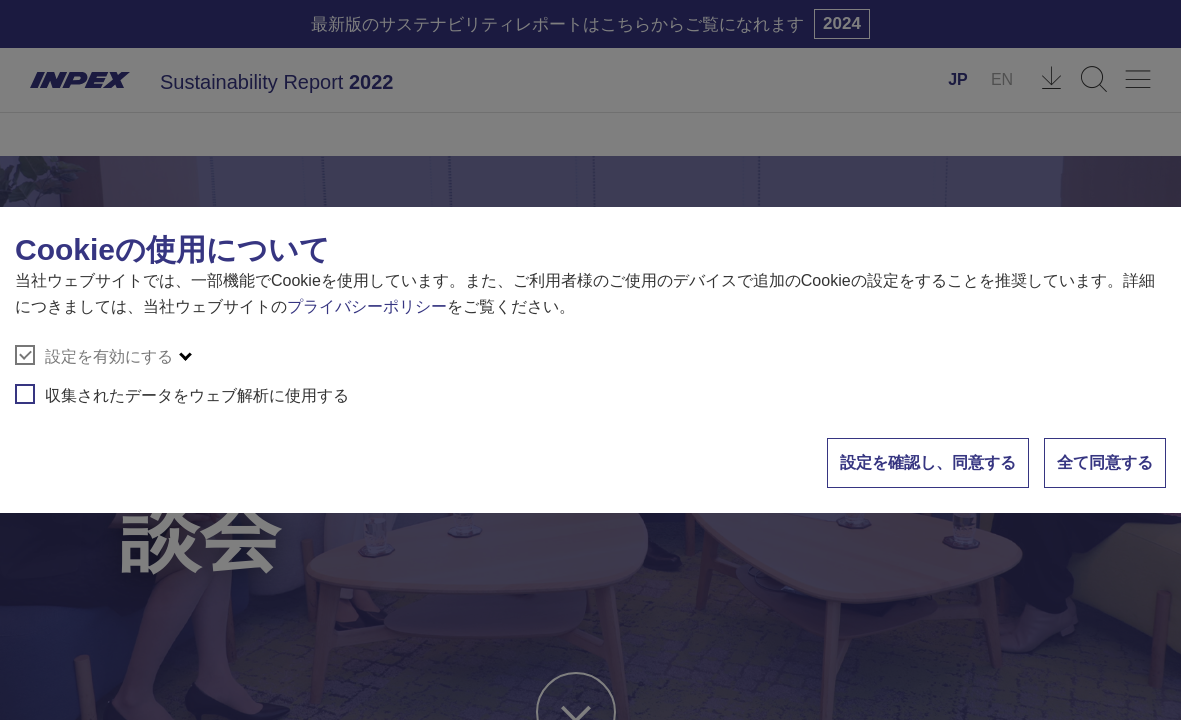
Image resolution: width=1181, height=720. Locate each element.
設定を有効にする (94, 355)
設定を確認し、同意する (928, 462)
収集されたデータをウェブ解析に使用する (182, 394)
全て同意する (1105, 462)
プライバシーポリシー (367, 306)
